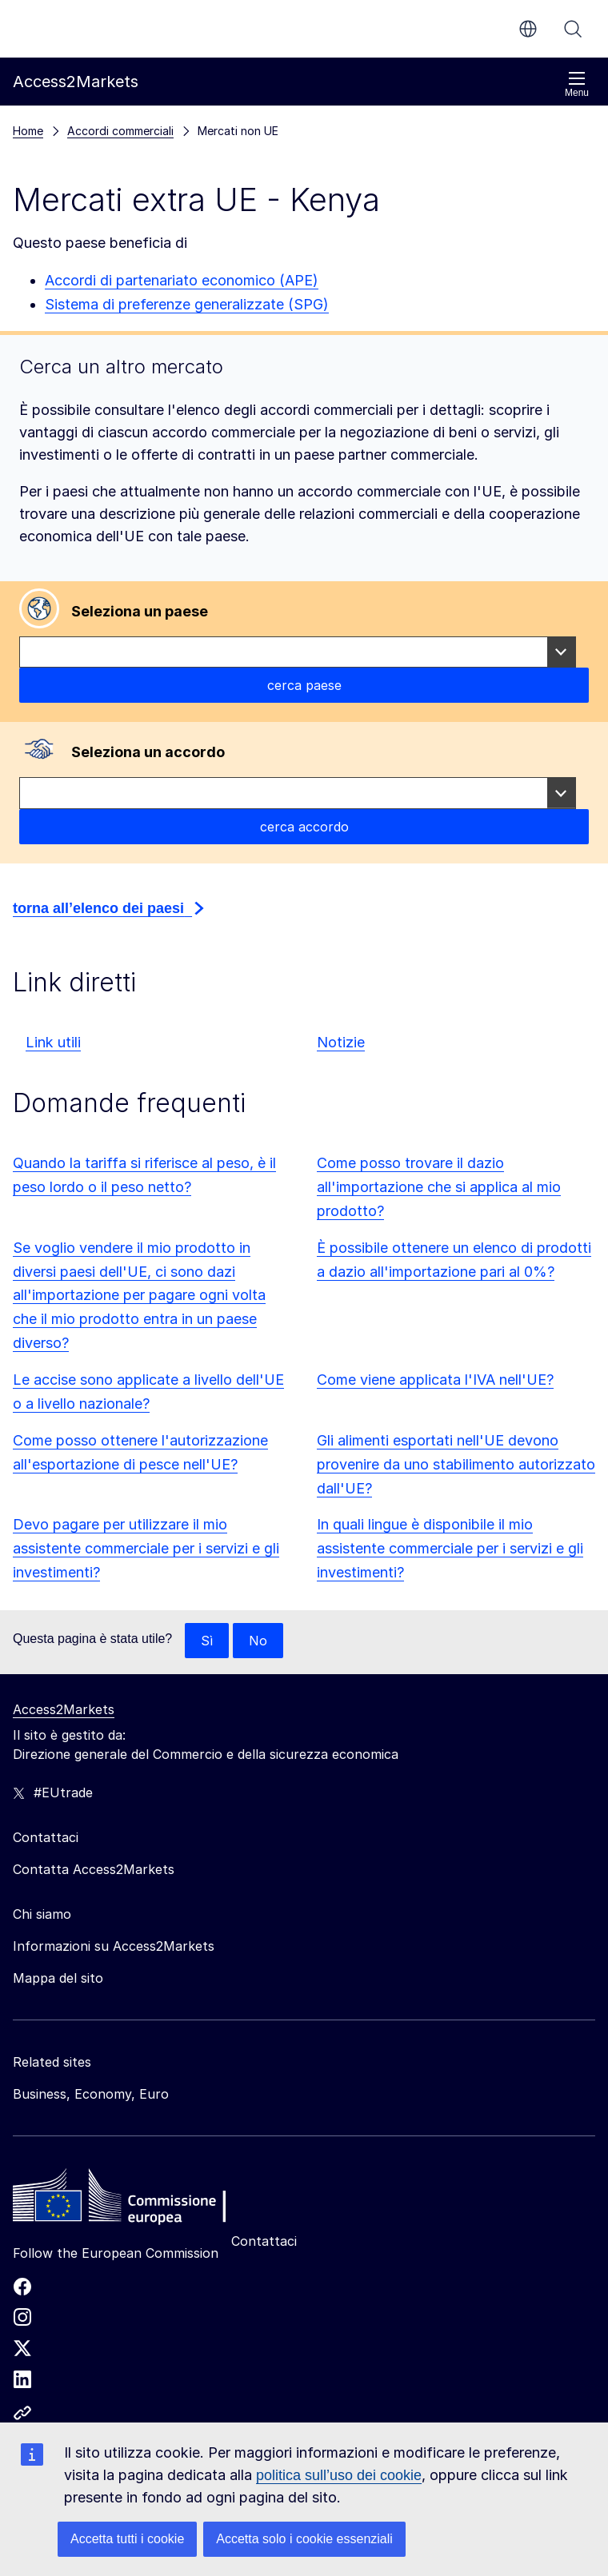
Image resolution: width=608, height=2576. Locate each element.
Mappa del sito (58, 1978)
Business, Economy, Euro (91, 2094)
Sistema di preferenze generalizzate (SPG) (187, 304)
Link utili (53, 1042)
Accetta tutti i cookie (127, 2539)
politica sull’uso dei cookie (339, 2475)
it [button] (528, 28)
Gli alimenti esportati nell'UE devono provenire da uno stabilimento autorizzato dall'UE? (456, 1464)
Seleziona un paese (139, 611)
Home (28, 131)
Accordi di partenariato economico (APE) (181, 280)
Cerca (572, 28)
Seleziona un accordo (148, 752)
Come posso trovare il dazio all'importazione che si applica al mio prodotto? (439, 1186)
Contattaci (264, 2241)
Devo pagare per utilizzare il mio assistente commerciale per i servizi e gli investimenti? (146, 1548)
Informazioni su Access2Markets (113, 1946)
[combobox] (297, 652)
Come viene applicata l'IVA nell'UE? (435, 1379)
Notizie (341, 1042)
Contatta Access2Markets (93, 1869)
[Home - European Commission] (129, 2199)
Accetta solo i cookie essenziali (304, 2539)
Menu (577, 84)
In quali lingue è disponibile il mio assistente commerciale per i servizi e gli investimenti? (450, 1548)
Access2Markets (63, 1709)
